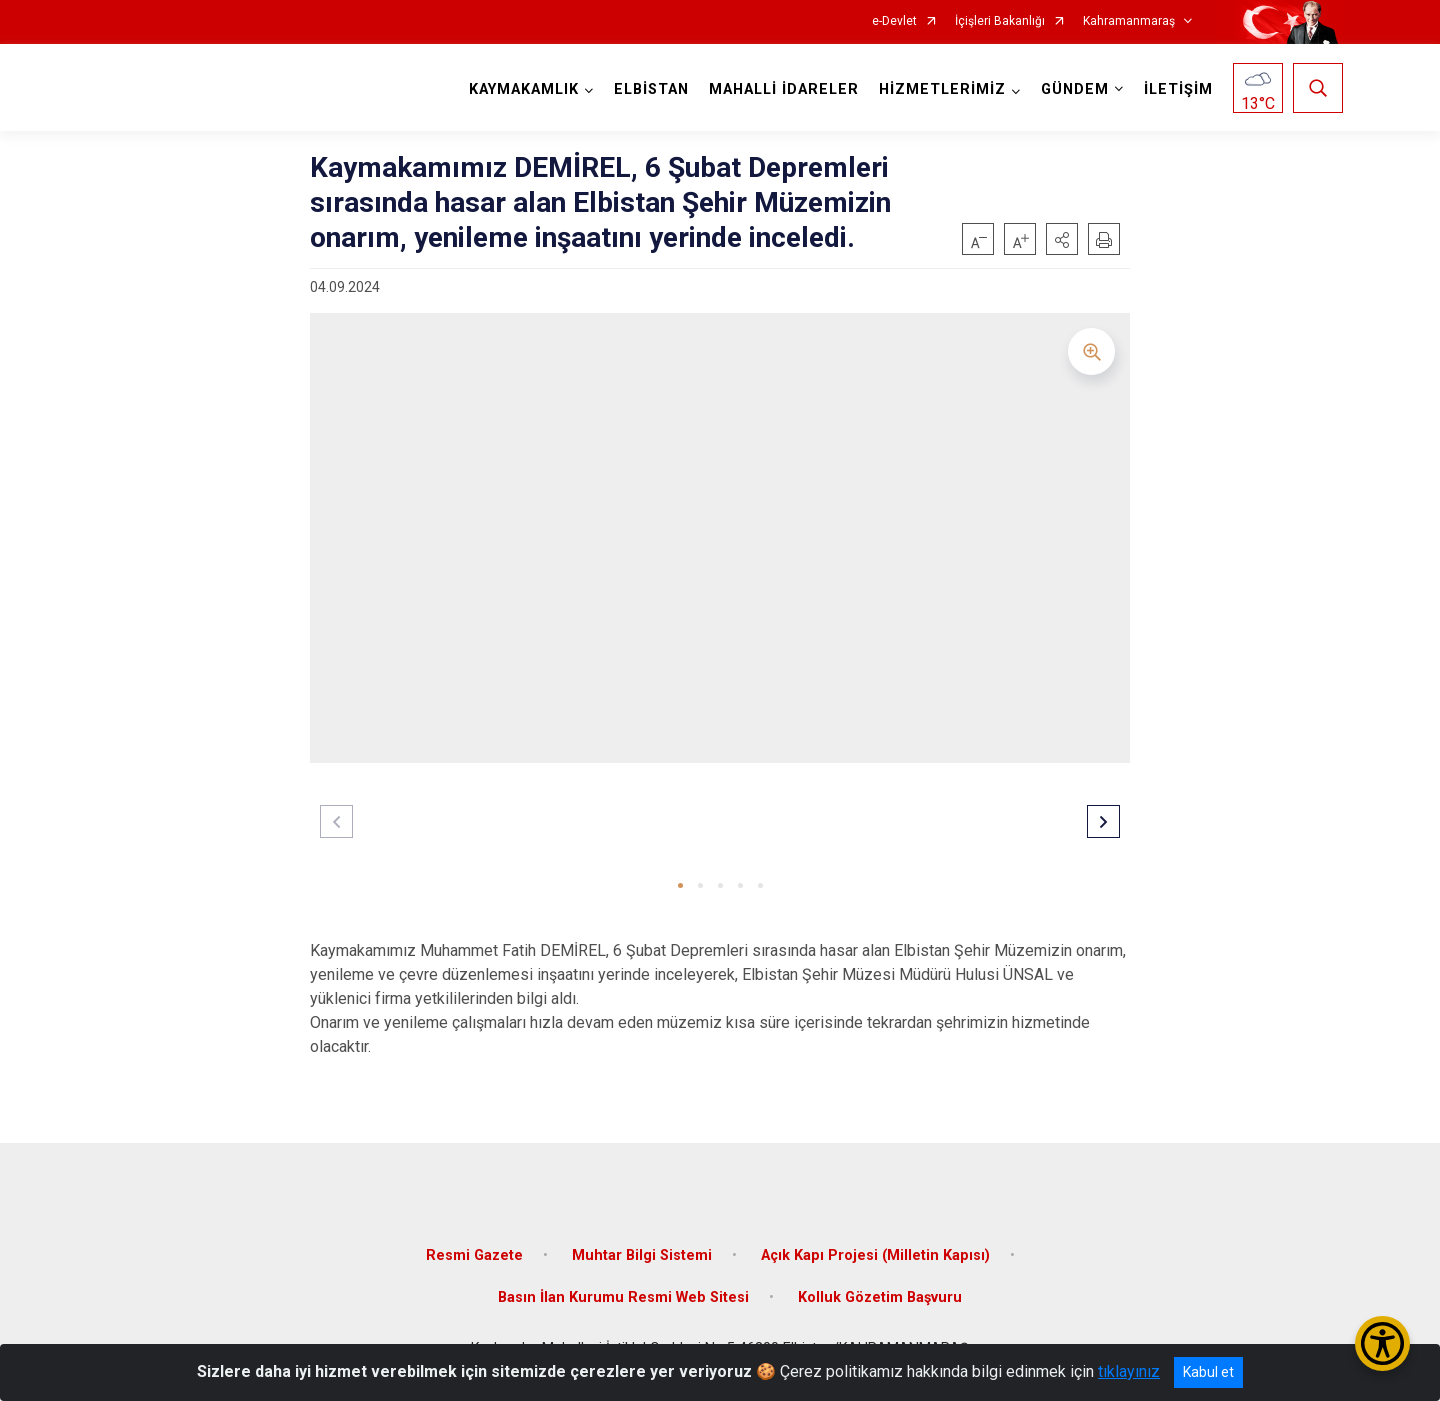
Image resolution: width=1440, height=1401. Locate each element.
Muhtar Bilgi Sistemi (642, 1255)
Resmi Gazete (474, 1255)
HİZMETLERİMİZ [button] (942, 89)
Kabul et (1208, 1372)
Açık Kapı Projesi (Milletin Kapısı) (875, 1255)
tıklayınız (1129, 1371)
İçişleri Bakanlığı (1000, 21)
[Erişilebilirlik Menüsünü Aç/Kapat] (1382, 1343)
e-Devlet (894, 21)
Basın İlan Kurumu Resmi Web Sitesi (623, 1297)
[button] (1062, 239)
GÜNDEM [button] (1075, 89)
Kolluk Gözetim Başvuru (880, 1297)
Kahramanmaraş (1129, 21)
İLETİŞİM (1178, 89)
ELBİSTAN (651, 89)
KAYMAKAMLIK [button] (524, 89)
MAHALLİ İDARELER (784, 89)
